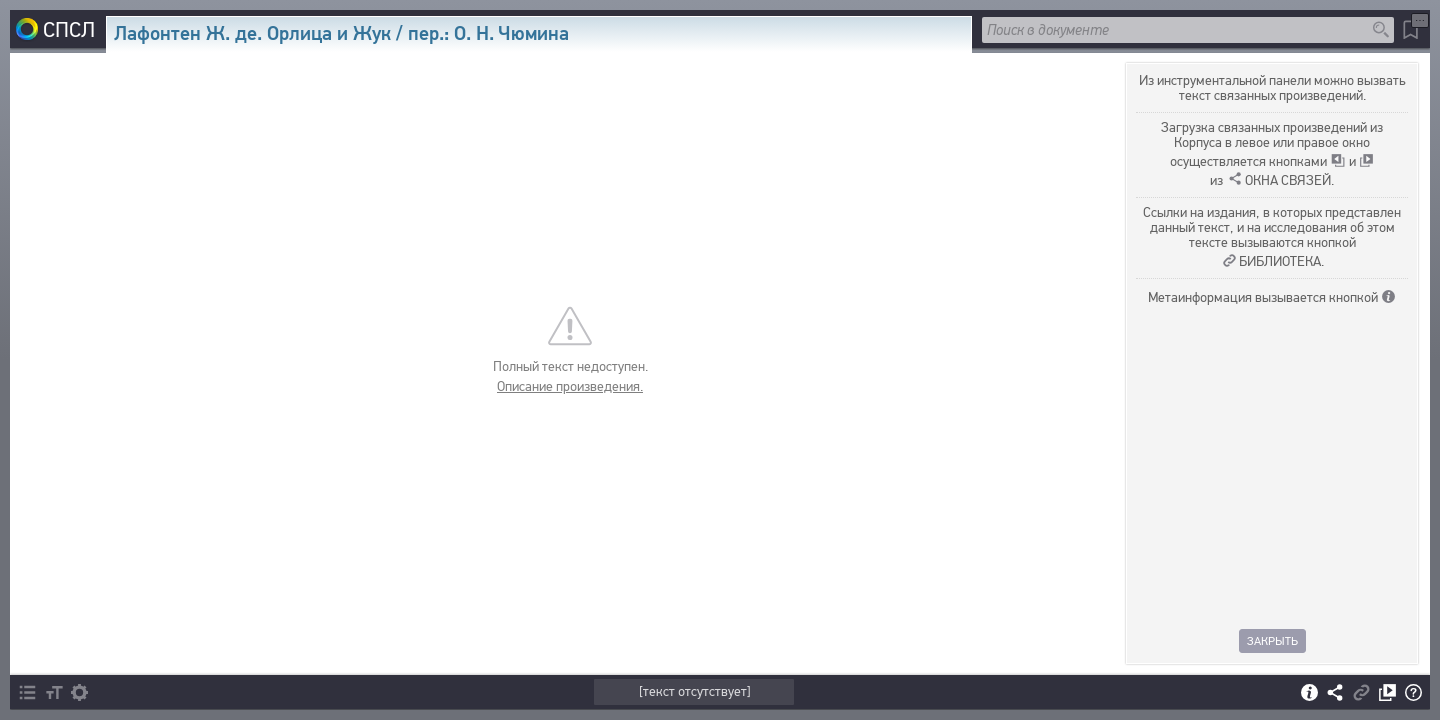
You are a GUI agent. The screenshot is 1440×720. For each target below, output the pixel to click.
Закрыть (1272, 641)
